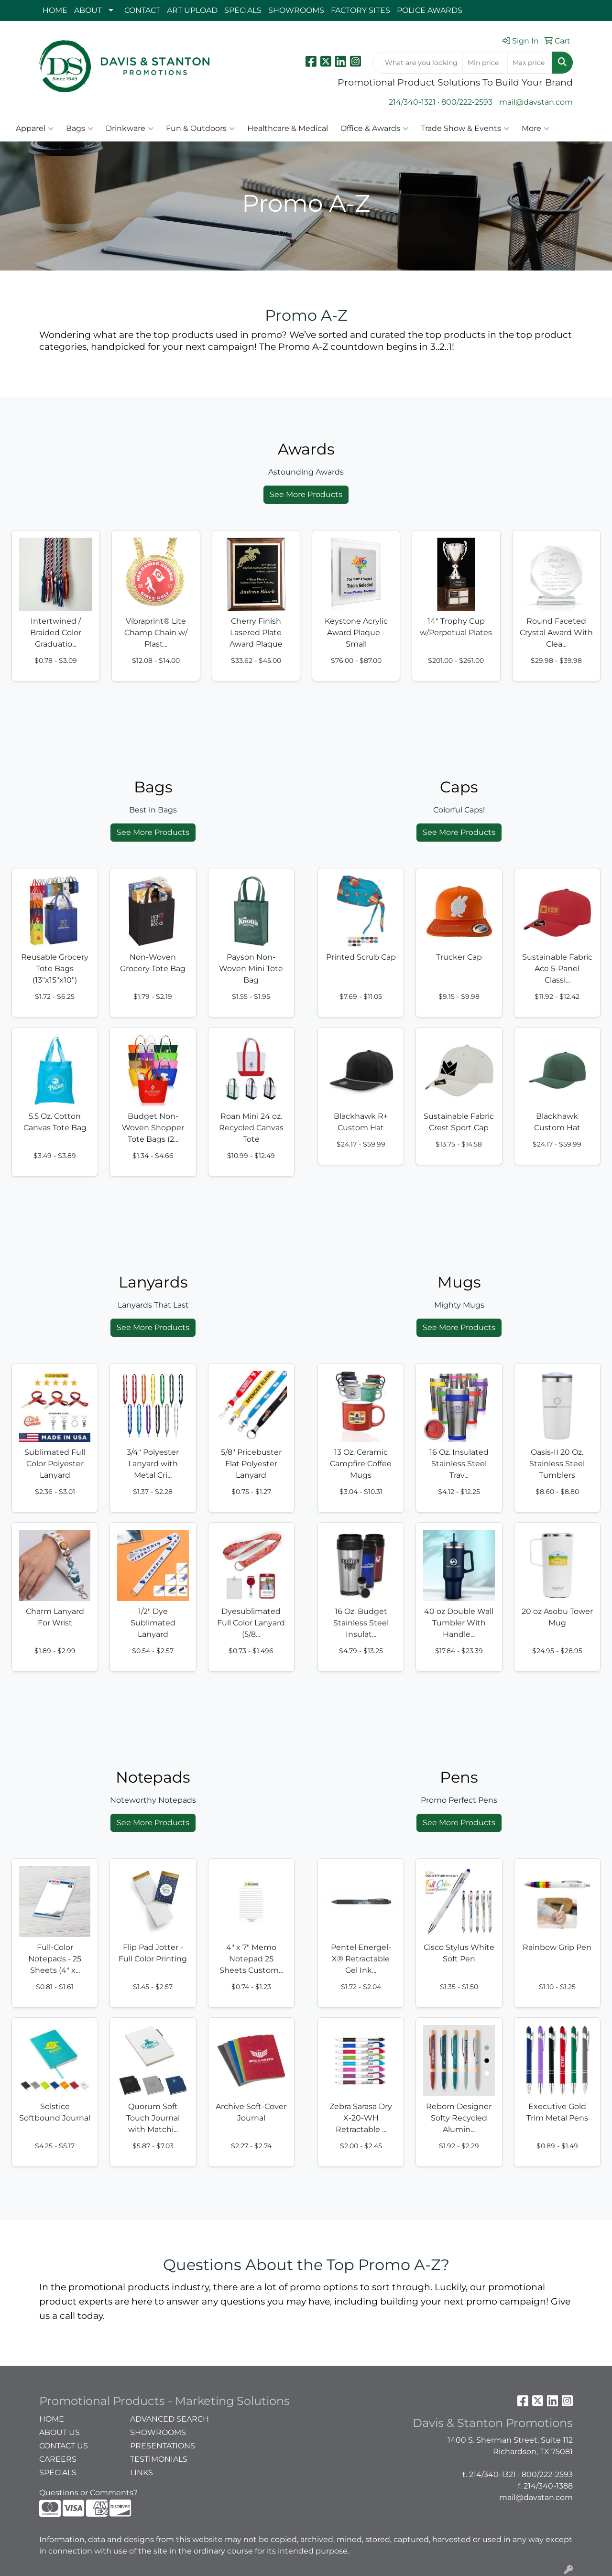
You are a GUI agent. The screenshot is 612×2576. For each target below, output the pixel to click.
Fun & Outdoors (200, 128)
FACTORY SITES (360, 10)
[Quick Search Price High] (530, 63)
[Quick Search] (417, 63)
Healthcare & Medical (287, 128)
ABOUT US (59, 2432)
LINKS (141, 2472)
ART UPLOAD (192, 10)
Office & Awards (374, 128)
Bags (79, 128)
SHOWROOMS (296, 10)
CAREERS (57, 2459)
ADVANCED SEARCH (169, 2419)
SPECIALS (243, 10)
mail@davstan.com (536, 102)
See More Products (306, 494)
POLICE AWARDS (429, 10)
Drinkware (129, 128)
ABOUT (88, 10)
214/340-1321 (412, 102)
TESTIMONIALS (158, 2459)
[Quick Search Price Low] (485, 63)
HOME (55, 10)
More (535, 128)
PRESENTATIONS (162, 2445)
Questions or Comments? (88, 2492)
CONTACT (142, 10)
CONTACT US (63, 2445)
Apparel (35, 128)
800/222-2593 (466, 102)
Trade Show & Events (465, 128)
